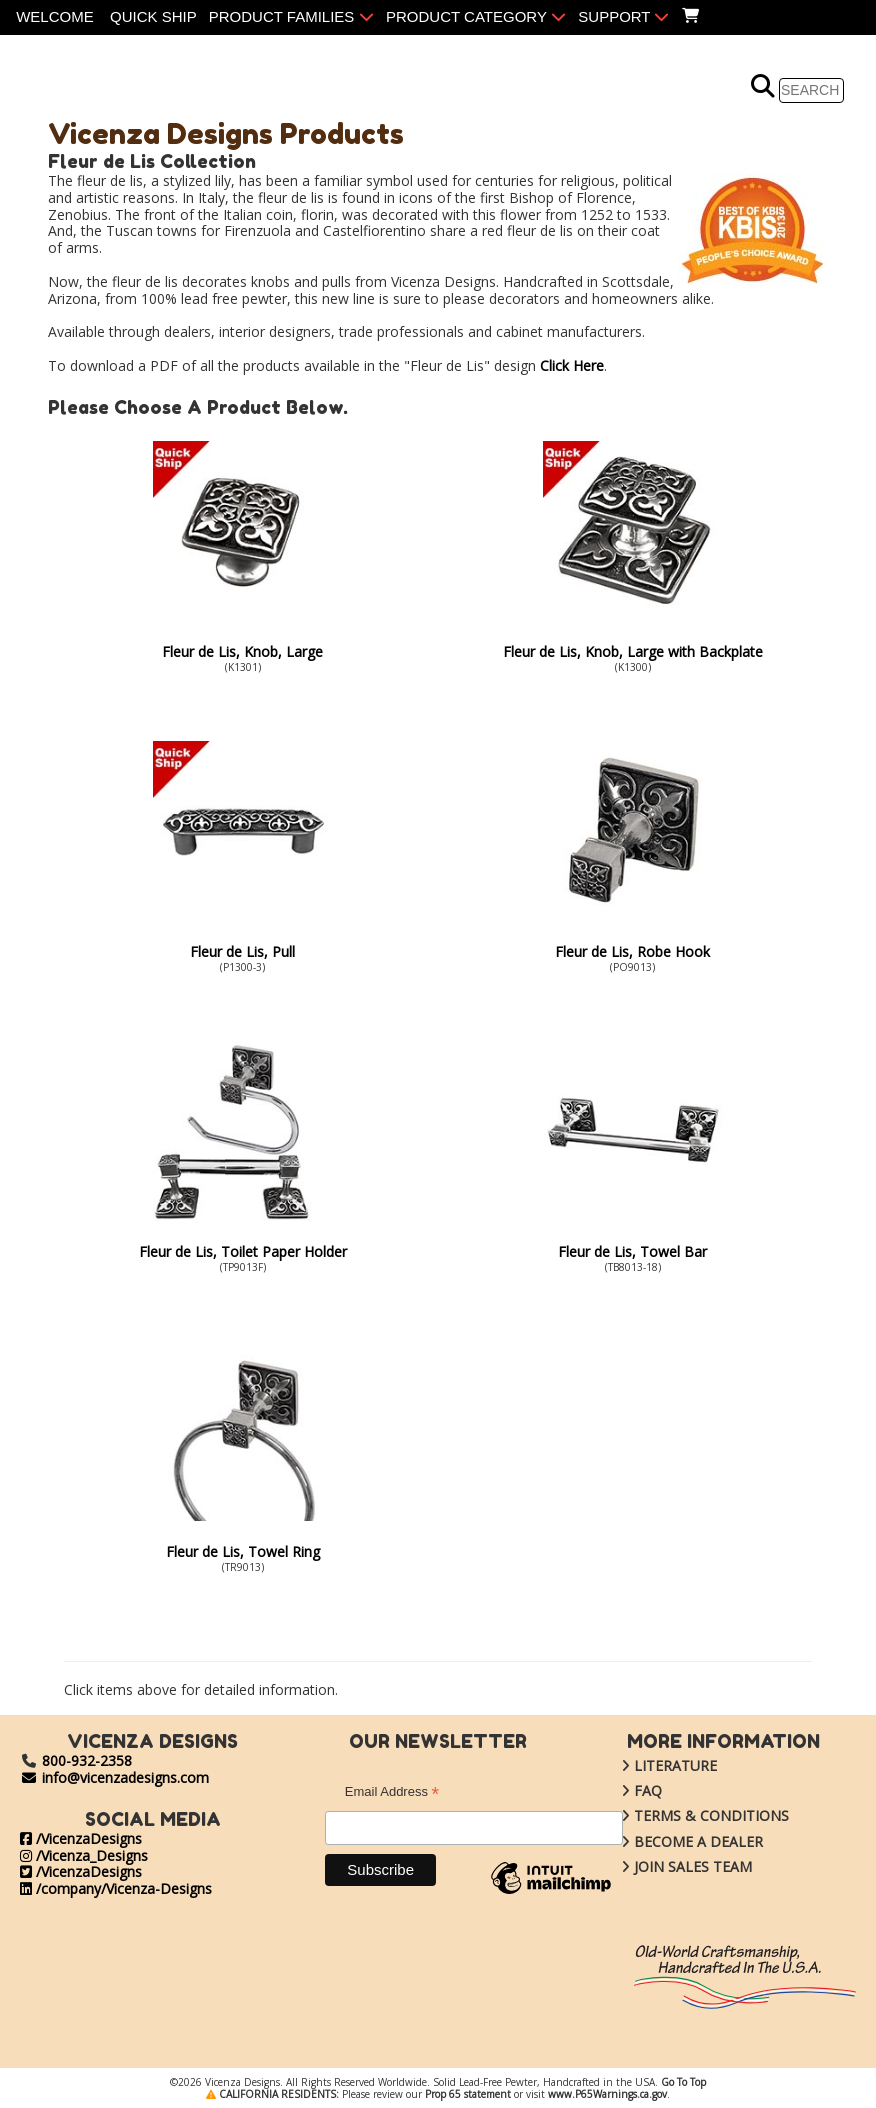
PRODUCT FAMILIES (291, 16)
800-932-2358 (87, 1760)
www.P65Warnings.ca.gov (607, 2094)
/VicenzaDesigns (81, 1838)
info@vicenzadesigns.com (114, 1777)
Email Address (392, 1794)
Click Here (572, 365)
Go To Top (683, 2082)
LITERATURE (654, 1765)
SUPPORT (623, 16)
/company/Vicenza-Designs (116, 1888)
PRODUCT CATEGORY (476, 16)
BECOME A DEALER (677, 1841)
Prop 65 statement (468, 2094)
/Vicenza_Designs (84, 1855)
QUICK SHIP (153, 16)
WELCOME (55, 16)
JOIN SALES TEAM (671, 1866)
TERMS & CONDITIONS (690, 1815)
